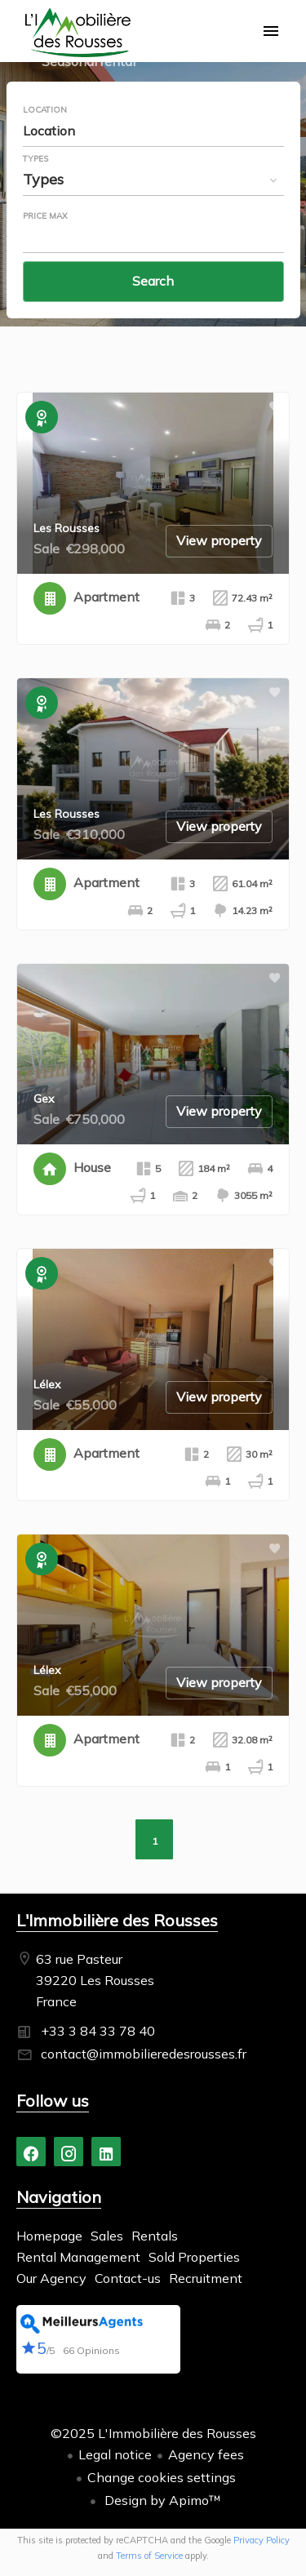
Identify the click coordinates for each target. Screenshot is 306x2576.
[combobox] (153, 130)
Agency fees (206, 2454)
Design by (161, 2500)
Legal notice (115, 2454)
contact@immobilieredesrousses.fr (143, 2053)
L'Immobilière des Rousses (117, 1920)
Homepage (77, 32)
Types (35, 159)
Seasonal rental (88, 63)
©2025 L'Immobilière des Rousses (153, 2433)
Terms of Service (149, 2555)
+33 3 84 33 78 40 (98, 2031)
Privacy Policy (261, 2540)
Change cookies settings (161, 2477)
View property (219, 540)
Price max (45, 216)
